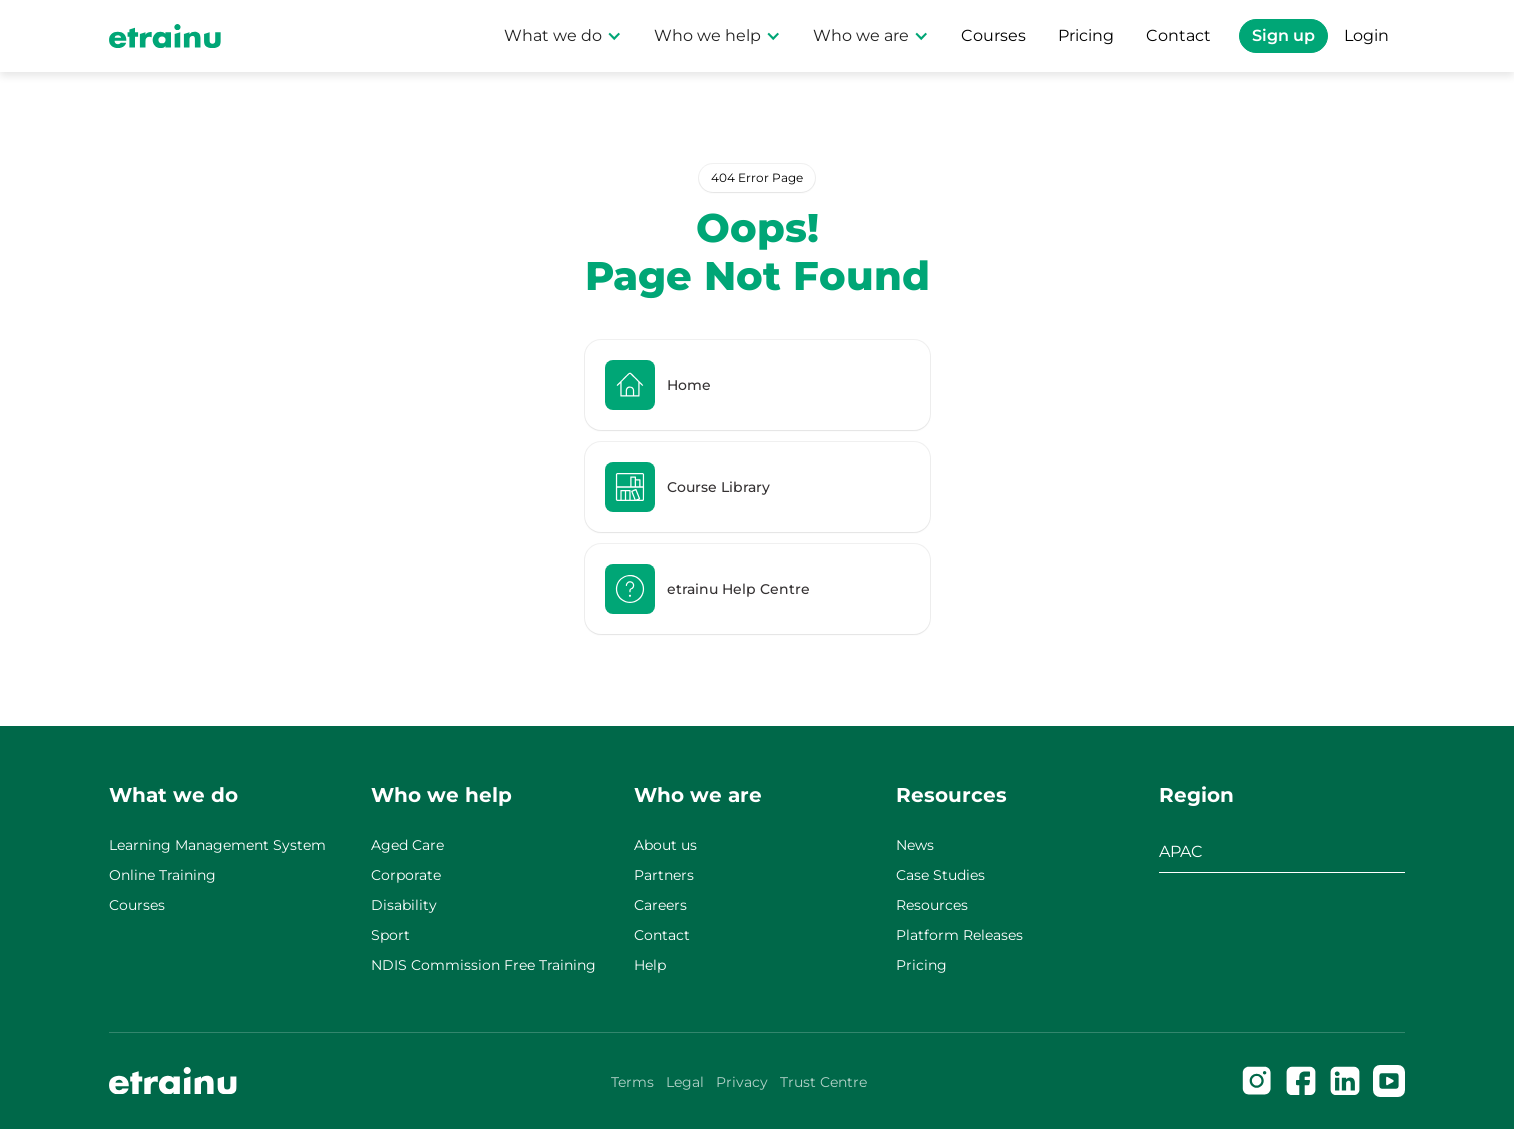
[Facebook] (1301, 1081)
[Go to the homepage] (173, 1081)
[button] (563, 36)
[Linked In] (1345, 1081)
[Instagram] (1257, 1081)
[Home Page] (165, 36)
